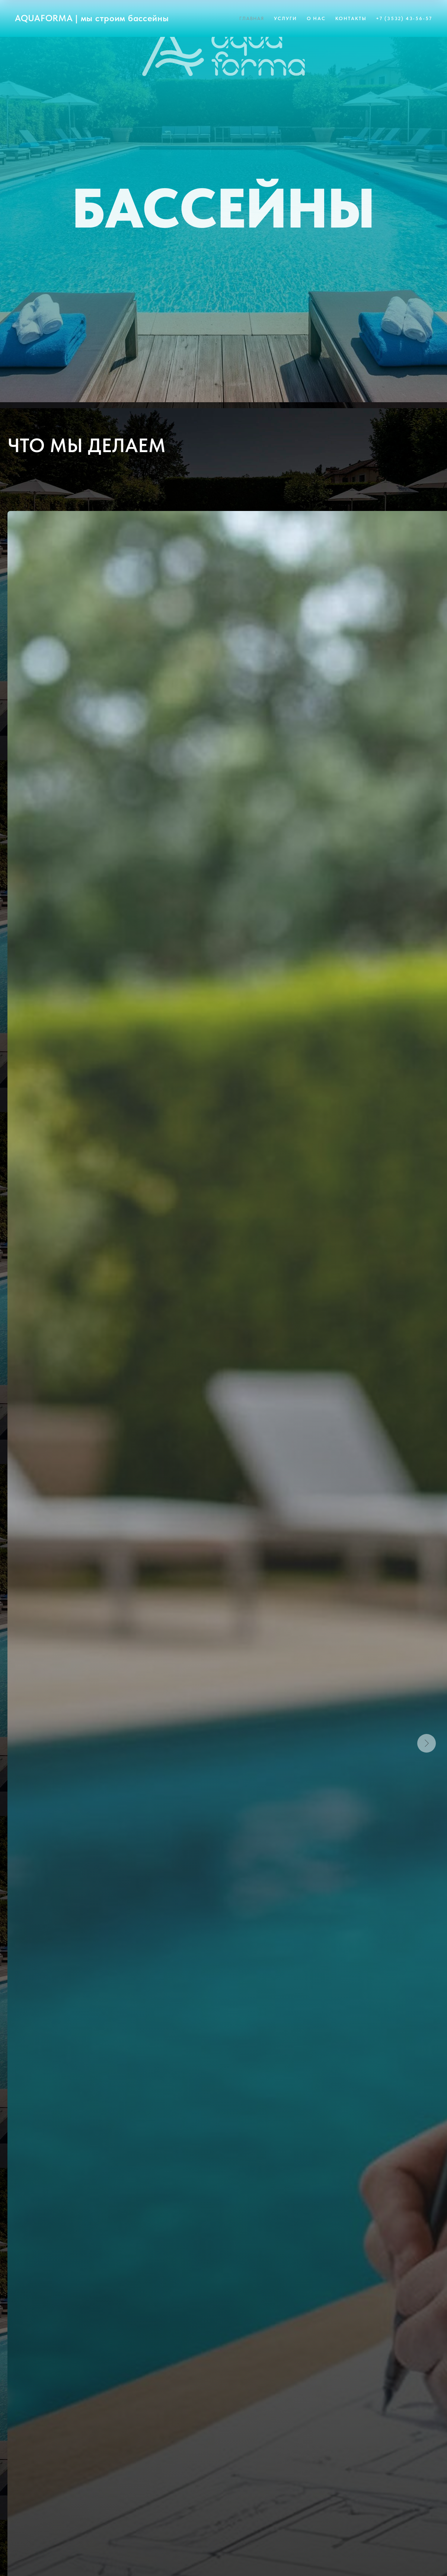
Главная (251, 18)
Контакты (350, 18)
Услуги (285, 18)
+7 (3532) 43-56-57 (404, 18)
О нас (316, 18)
